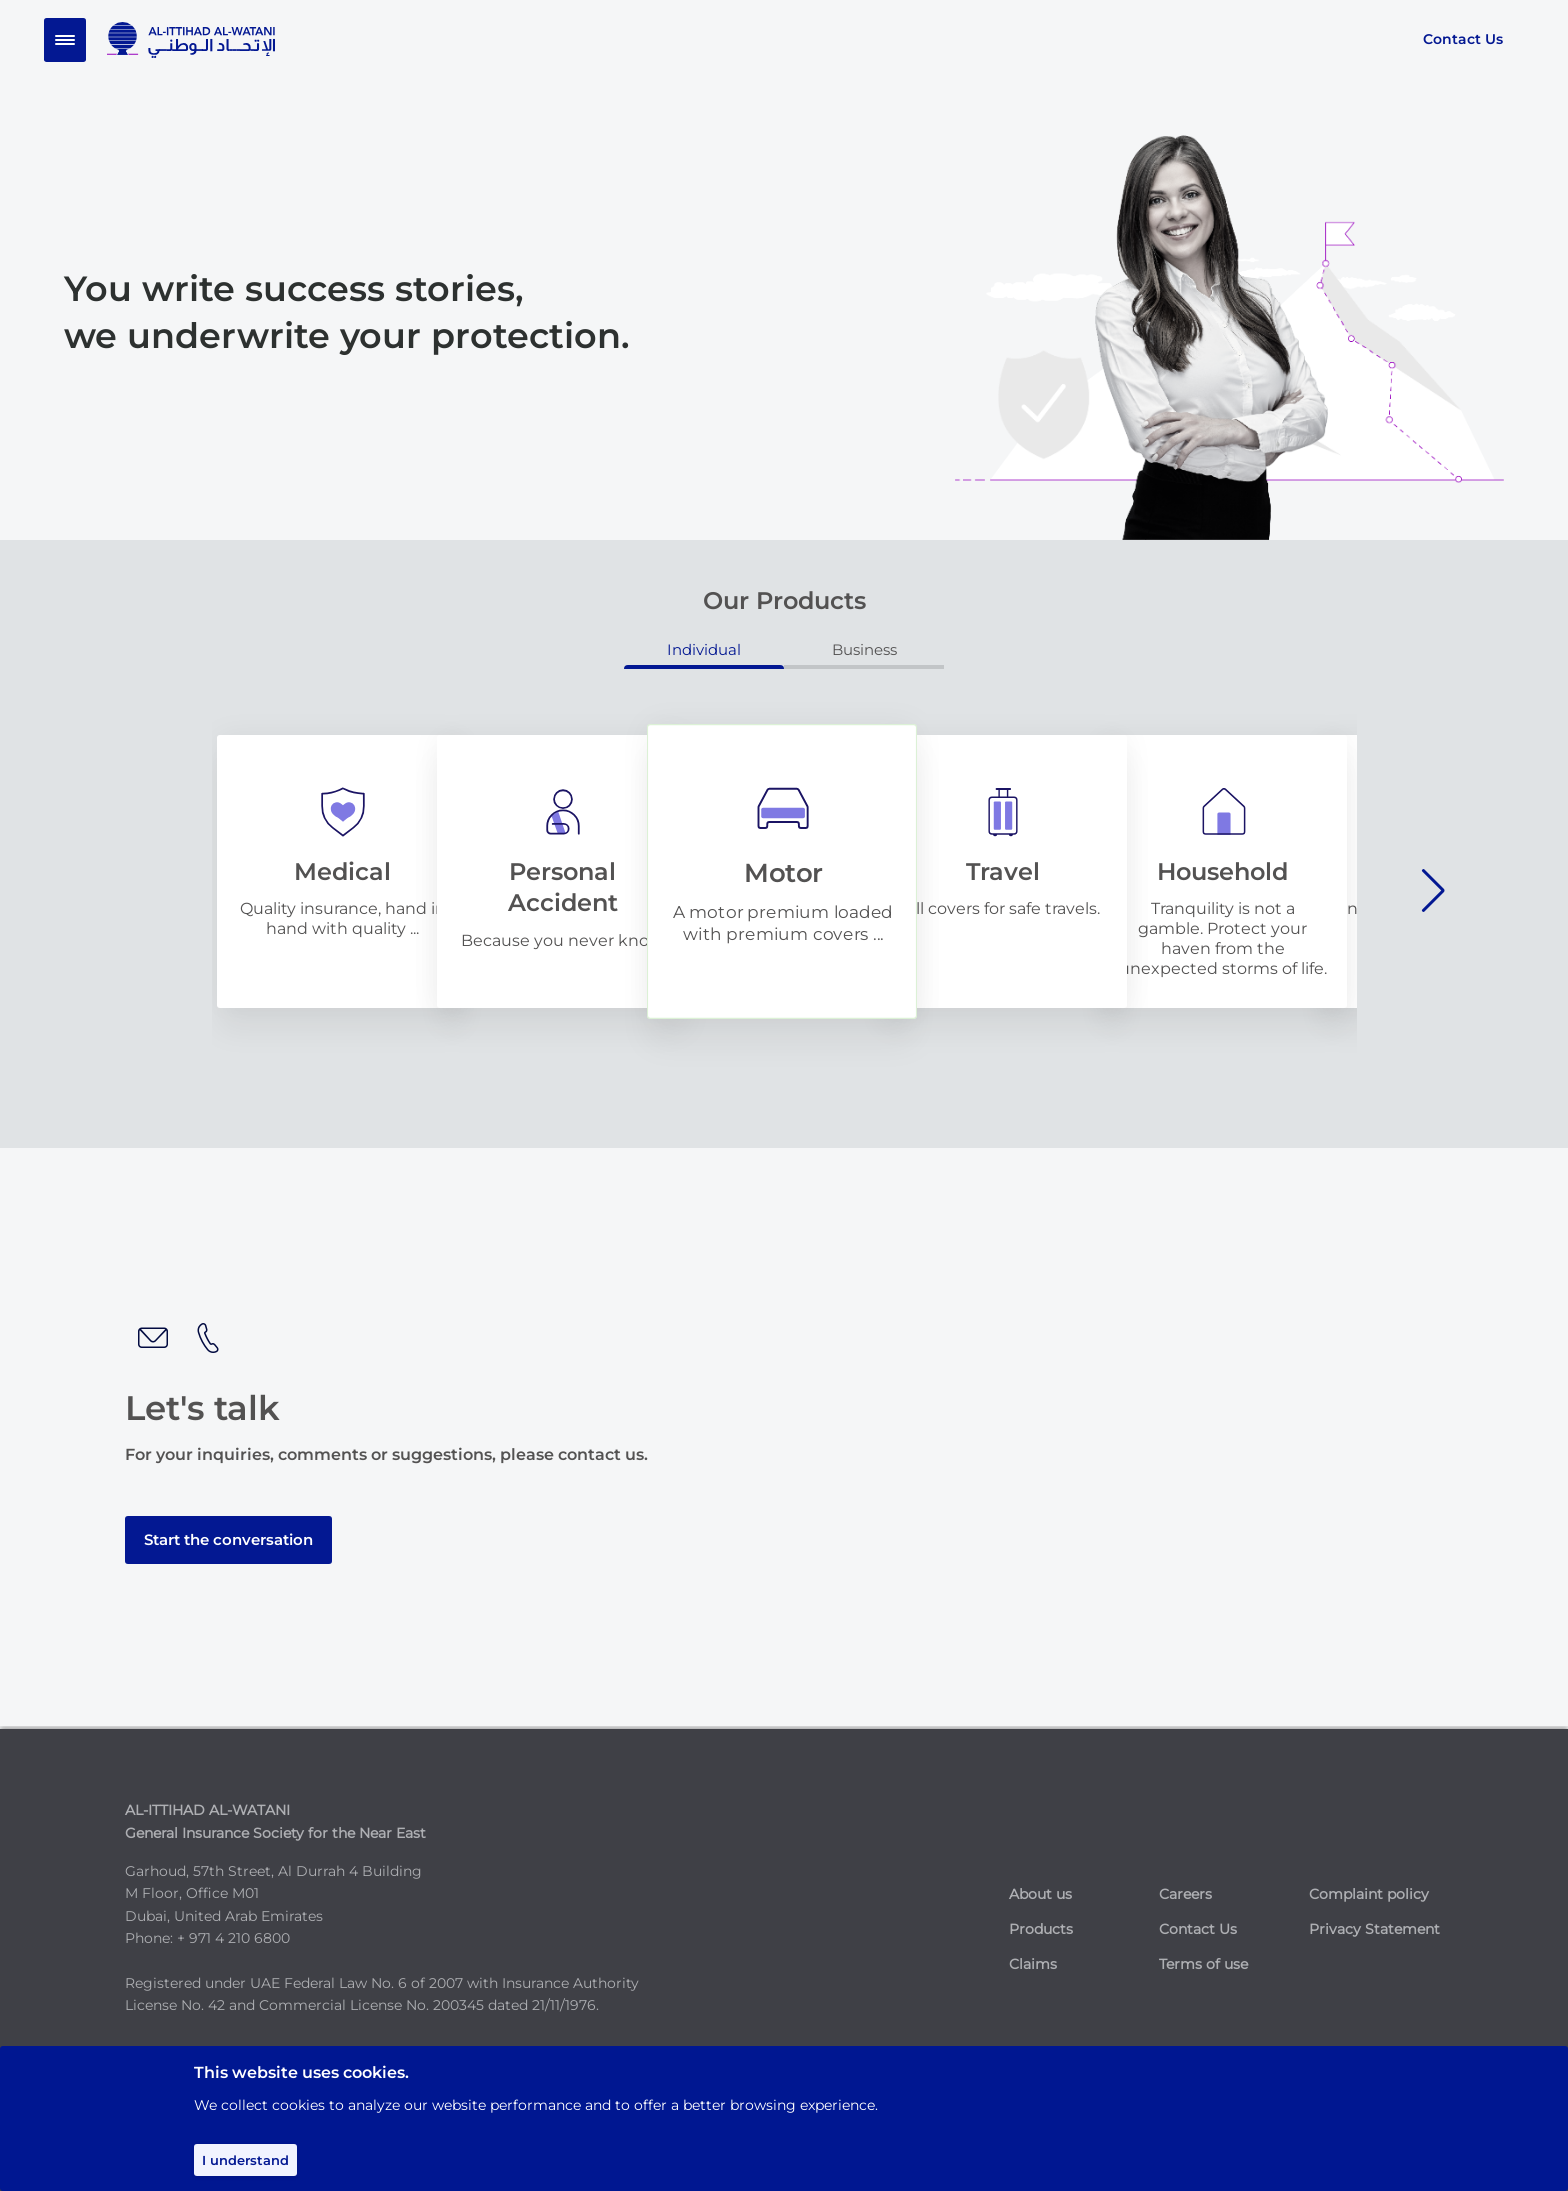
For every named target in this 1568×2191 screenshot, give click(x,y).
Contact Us (1463, 39)
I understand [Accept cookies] (245, 2160)
